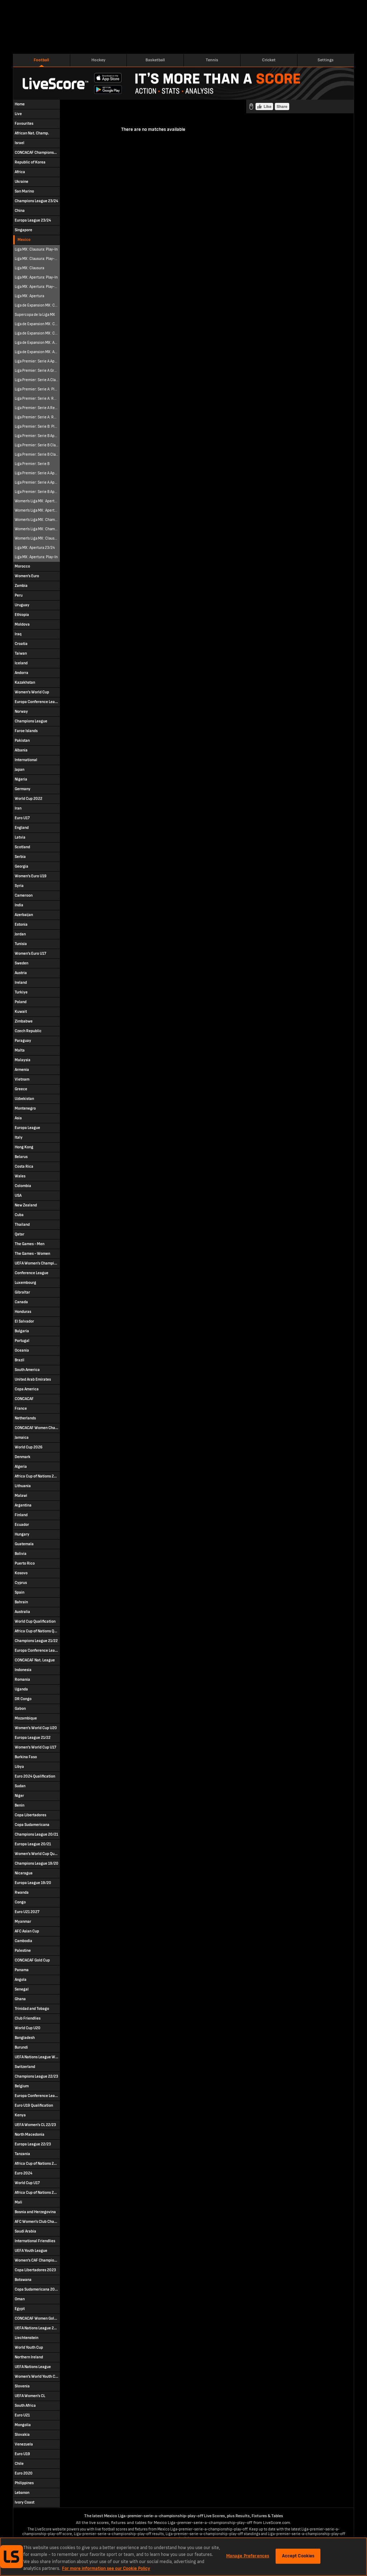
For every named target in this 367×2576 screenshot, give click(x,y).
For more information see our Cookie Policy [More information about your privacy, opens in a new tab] (106, 2568)
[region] (183, 2556)
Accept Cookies (298, 2556)
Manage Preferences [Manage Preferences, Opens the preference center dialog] (247, 2556)
